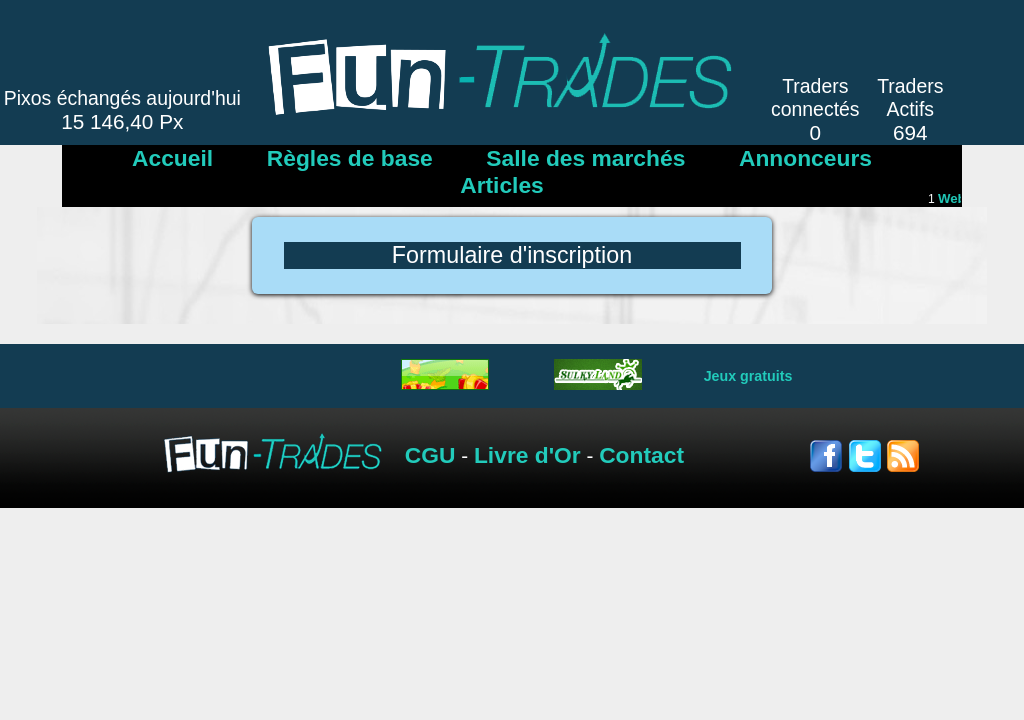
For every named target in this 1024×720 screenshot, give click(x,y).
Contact (641, 455)
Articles (502, 185)
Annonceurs (805, 158)
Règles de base (350, 158)
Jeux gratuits (748, 376)
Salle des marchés (585, 158)
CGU (430, 455)
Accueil (172, 158)
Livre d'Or (527, 455)
